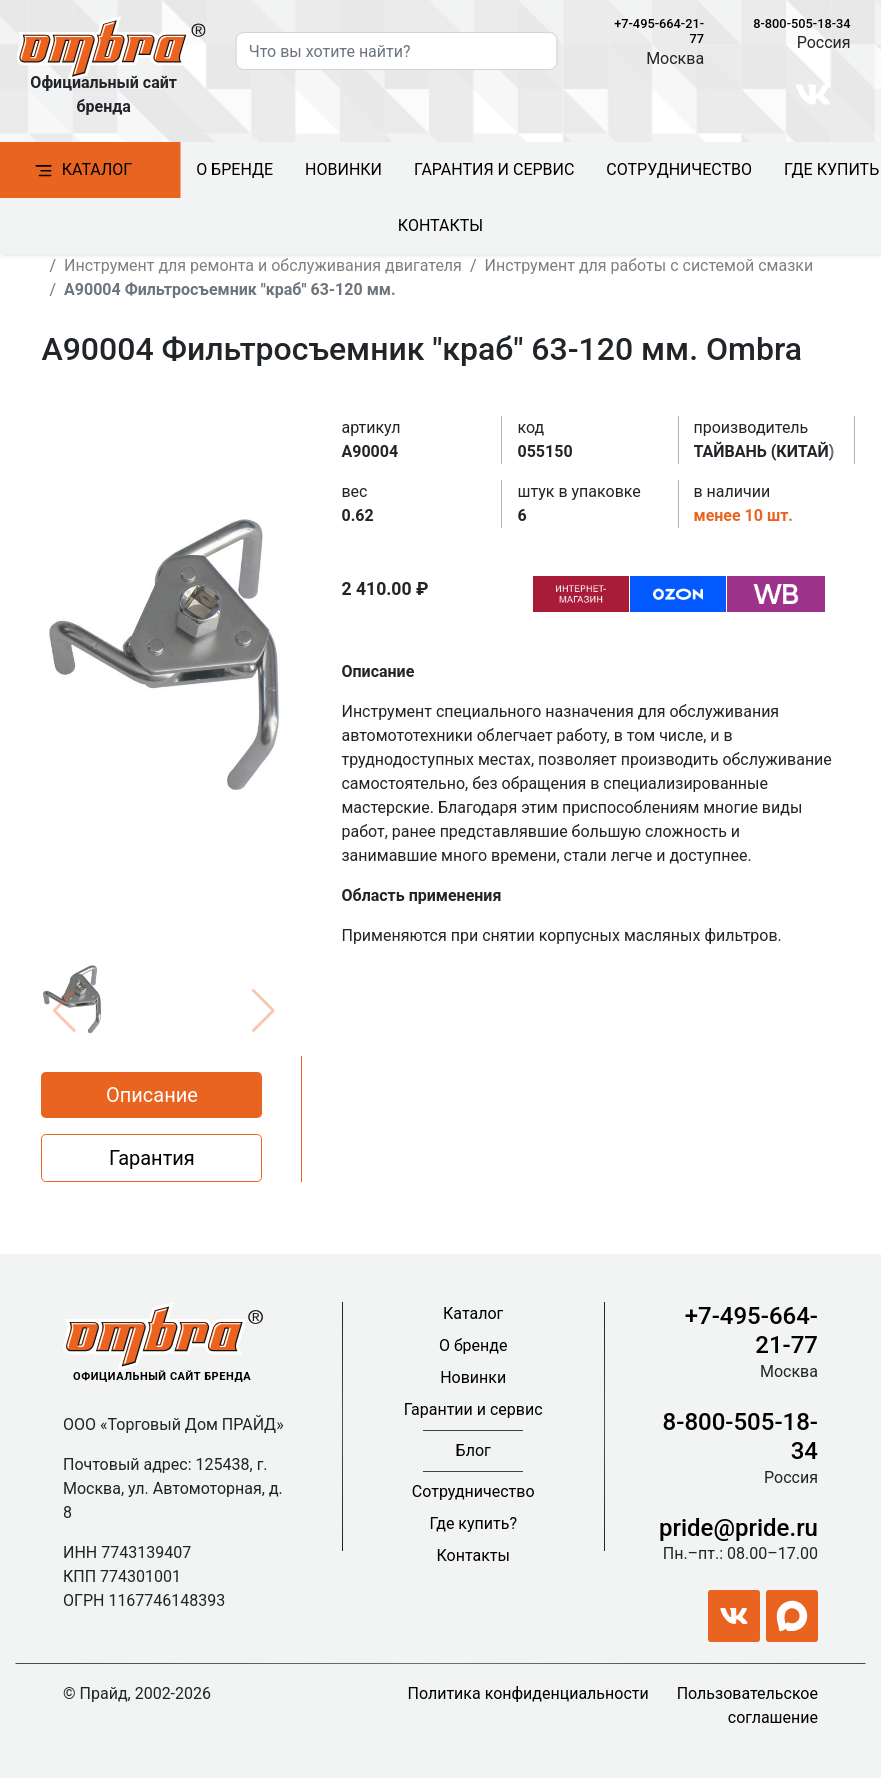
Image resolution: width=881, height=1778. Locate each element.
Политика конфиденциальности (528, 1693)
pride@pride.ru (738, 1528)
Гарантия (152, 1158)
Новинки (343, 169)
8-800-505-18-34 (801, 23)
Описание (152, 1095)
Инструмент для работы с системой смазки (649, 265)
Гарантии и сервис (473, 1409)
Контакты (440, 225)
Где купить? (473, 1523)
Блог (473, 1450)
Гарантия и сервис (494, 169)
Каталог (473, 1313)
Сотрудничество (679, 169)
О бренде (234, 169)
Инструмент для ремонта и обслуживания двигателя (263, 265)
